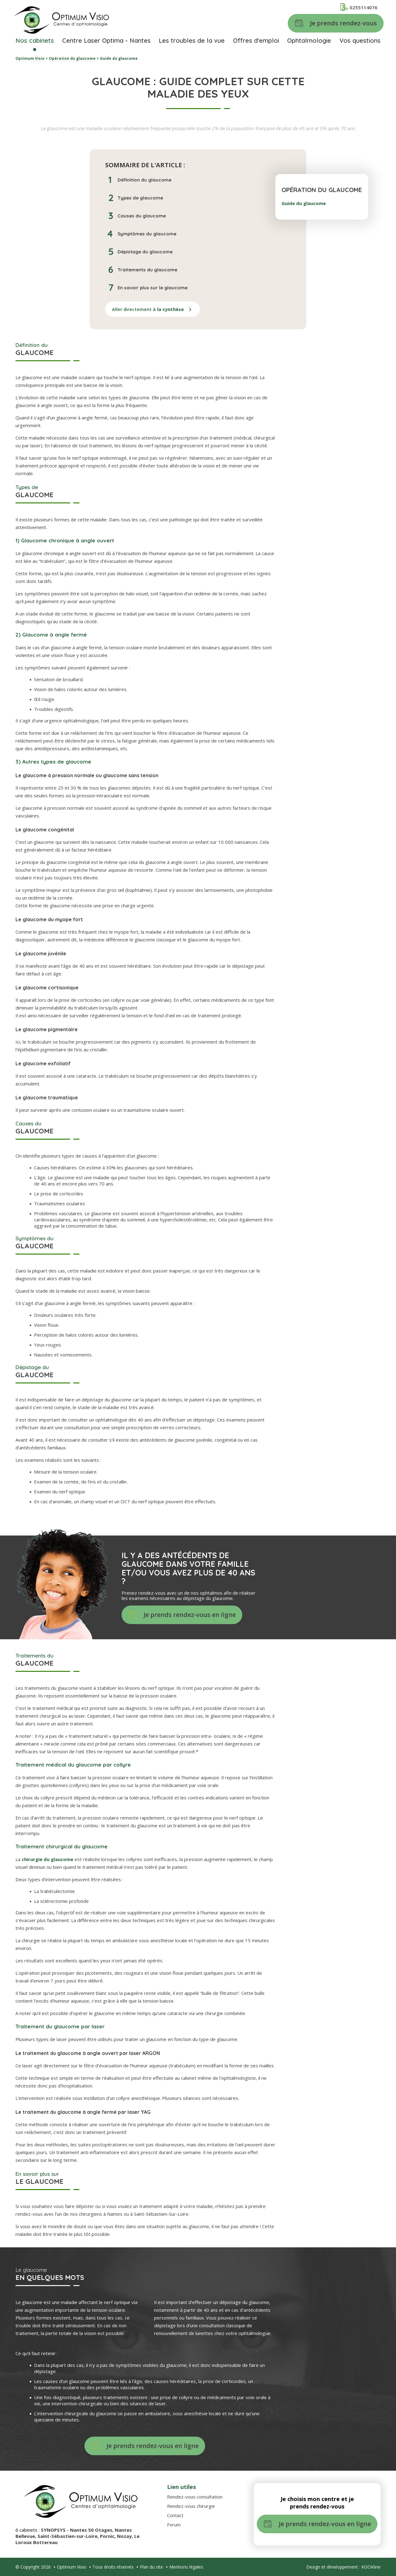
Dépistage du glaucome (145, 252)
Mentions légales (186, 2567)
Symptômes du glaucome (147, 234)
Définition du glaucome (144, 180)
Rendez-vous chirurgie (191, 2506)
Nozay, (125, 2536)
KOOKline (371, 2567)
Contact (175, 2515)
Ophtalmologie (309, 40)
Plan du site (151, 2567)
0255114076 (358, 7)
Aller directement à (148, 309)
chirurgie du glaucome (47, 1859)
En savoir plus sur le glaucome (152, 288)
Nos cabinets (34, 40)
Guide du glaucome (304, 203)
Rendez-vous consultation (194, 2497)
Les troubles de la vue (192, 40)
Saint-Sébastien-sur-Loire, (68, 2536)
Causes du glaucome (142, 216)
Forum (174, 2524)
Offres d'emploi (256, 40)
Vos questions (360, 40)
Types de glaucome (140, 198)
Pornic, (108, 2536)
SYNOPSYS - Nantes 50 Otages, (78, 2530)
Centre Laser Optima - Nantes (106, 40)
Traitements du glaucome (147, 270)
